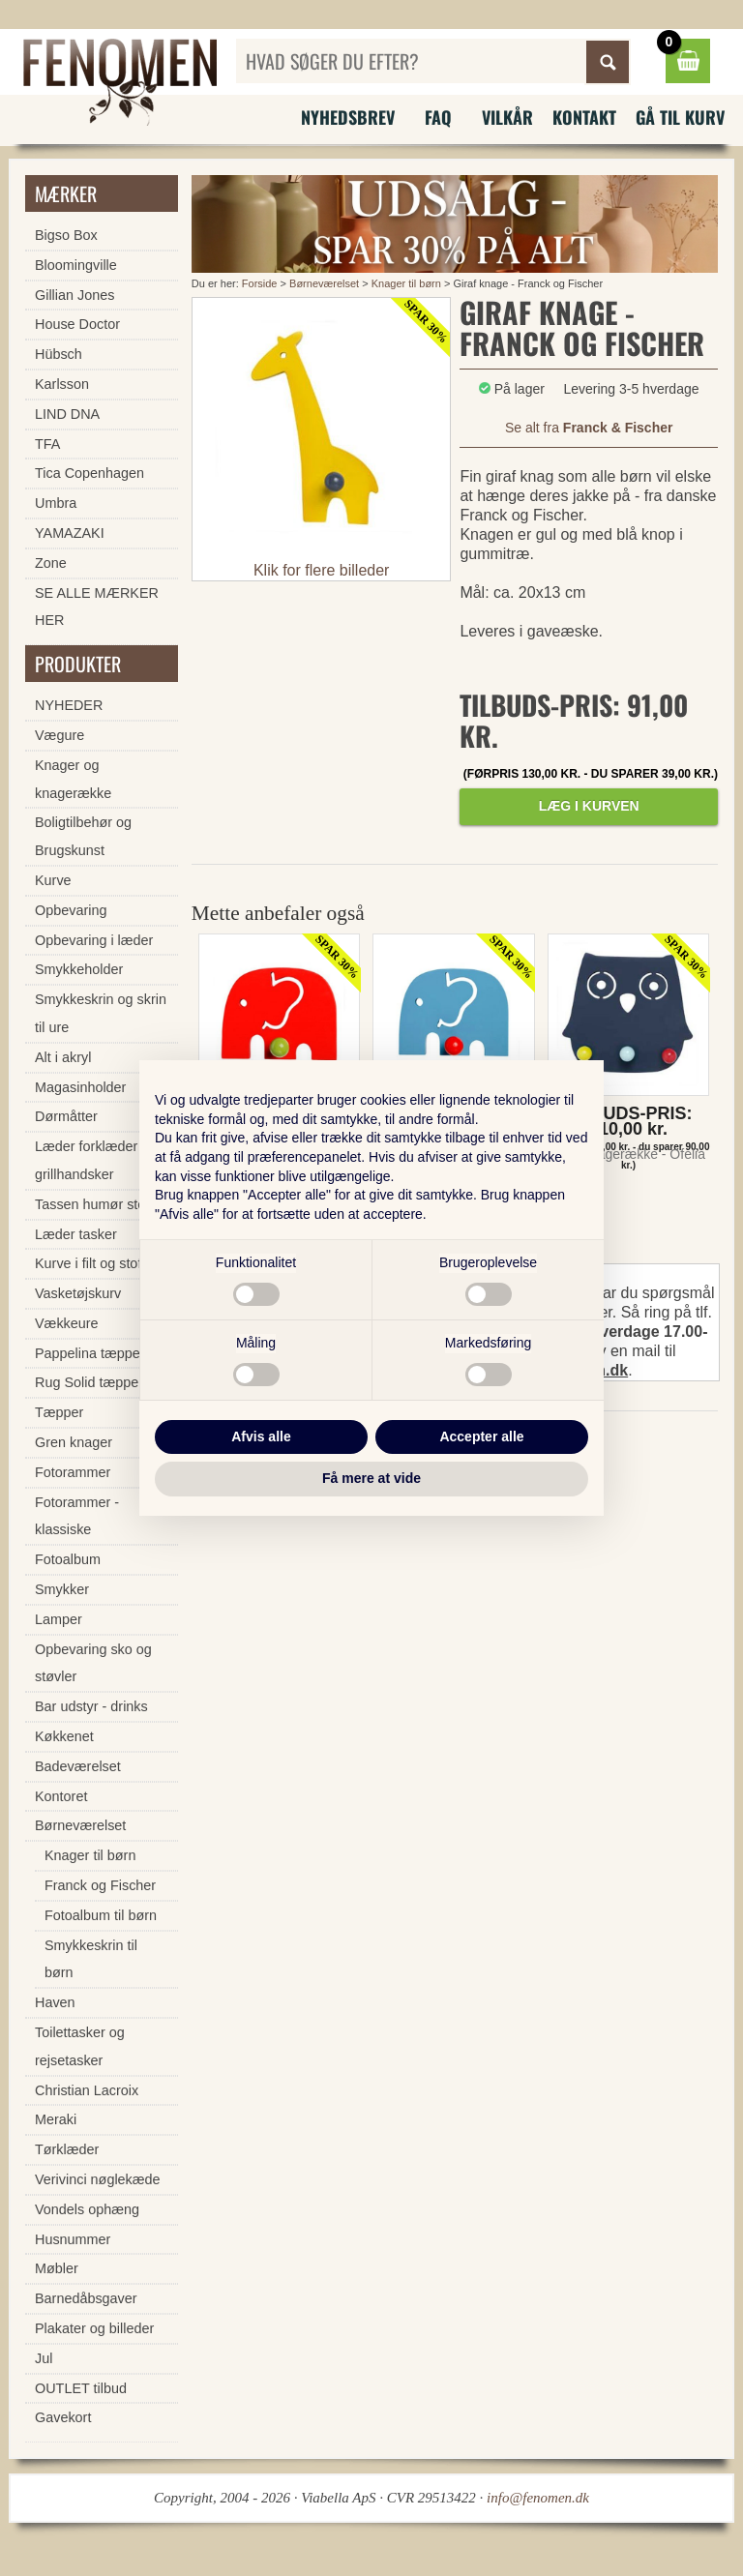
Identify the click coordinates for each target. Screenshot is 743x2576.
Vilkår (507, 117)
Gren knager (73, 1442)
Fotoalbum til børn (101, 1915)
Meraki (55, 2119)
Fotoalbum (68, 1559)
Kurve (53, 880)
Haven (55, 2002)
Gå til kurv (680, 117)
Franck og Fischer (100, 1885)
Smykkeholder (79, 969)
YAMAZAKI (69, 533)
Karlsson (62, 384)
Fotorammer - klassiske (77, 1516)
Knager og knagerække (73, 779)
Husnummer (72, 2239)
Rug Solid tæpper (89, 1382)
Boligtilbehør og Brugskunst (83, 836)
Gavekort (63, 2417)
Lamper (58, 1619)
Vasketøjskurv (78, 1293)
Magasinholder (80, 1087)
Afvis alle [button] (260, 1436)
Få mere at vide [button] (371, 1478)
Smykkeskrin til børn (91, 1959)
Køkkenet (64, 1736)
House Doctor (77, 324)
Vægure (59, 735)
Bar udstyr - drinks (91, 1706)
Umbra (55, 503)
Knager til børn (406, 283)
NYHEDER (69, 705)
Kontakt (584, 117)
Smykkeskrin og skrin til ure (100, 1013)
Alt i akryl (63, 1057)
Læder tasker (76, 1234)
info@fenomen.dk (538, 2497)
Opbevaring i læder (94, 940)
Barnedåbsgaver (86, 2298)
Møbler (56, 2268)
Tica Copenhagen (89, 473)
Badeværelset (78, 1766)
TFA (47, 444)
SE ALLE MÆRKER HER (97, 607)
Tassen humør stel (92, 1204)
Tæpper (59, 1412)
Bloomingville (76, 265)
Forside (260, 283)
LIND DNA (67, 414)
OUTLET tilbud (81, 2388)
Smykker (62, 1589)
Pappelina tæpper (90, 1353)
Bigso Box (66, 235)
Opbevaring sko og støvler (93, 1663)
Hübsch (58, 354)
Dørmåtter (66, 1116)
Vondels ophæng (87, 2209)
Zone (51, 563)
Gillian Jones (74, 295)
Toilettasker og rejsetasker (80, 2046)
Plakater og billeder (94, 2328)
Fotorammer (72, 1472)
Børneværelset (324, 283)
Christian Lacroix (86, 2090)
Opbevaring (70, 910)
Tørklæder (67, 2149)
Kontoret (61, 1796)
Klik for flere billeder (321, 570)
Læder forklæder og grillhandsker (96, 1160)
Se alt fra (589, 427)
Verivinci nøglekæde (98, 2179)
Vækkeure (67, 1323)
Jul (43, 2358)
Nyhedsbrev (348, 117)
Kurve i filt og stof (88, 1263)
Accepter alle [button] (481, 1436)
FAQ (438, 117)
